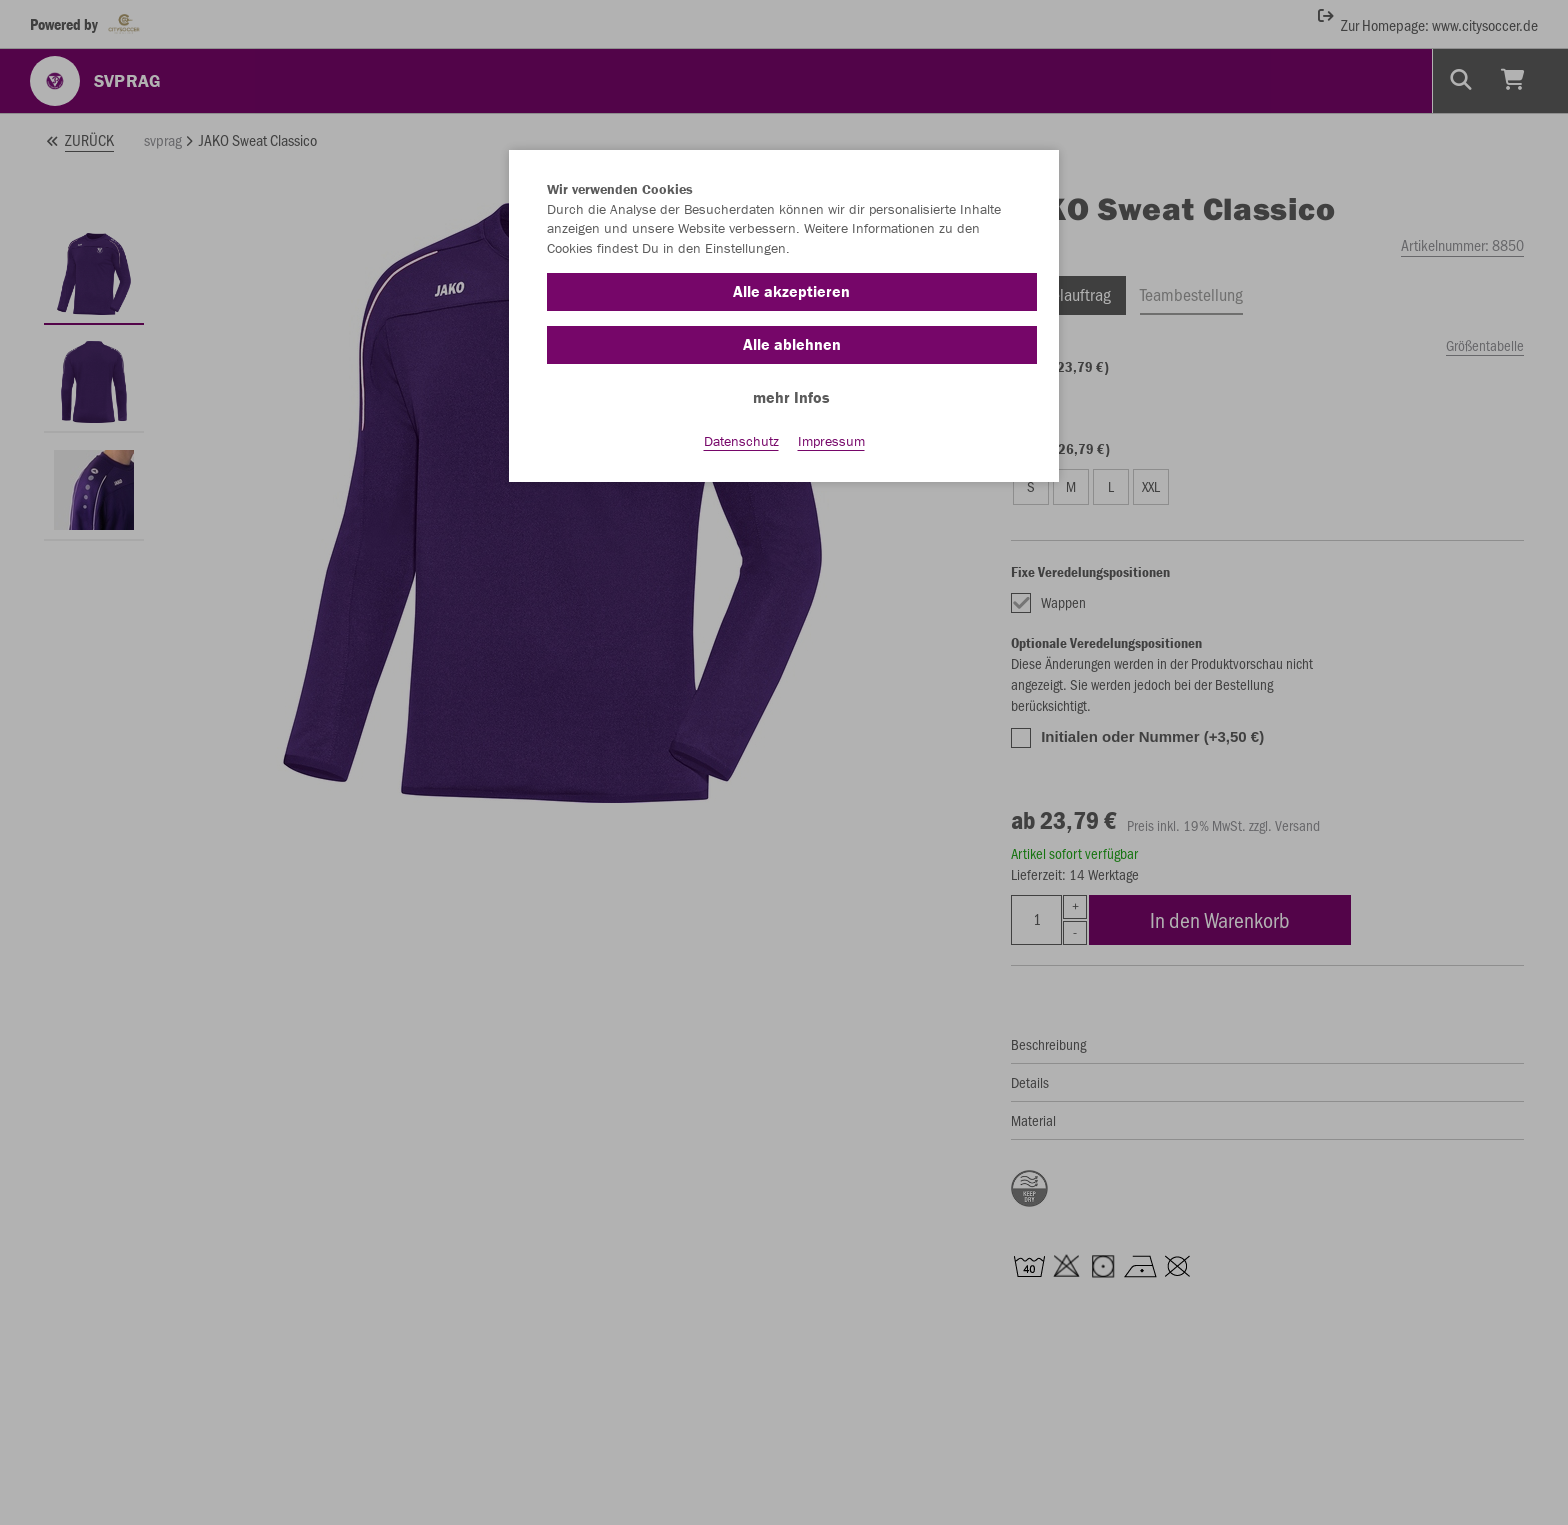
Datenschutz (741, 441)
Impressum (831, 441)
